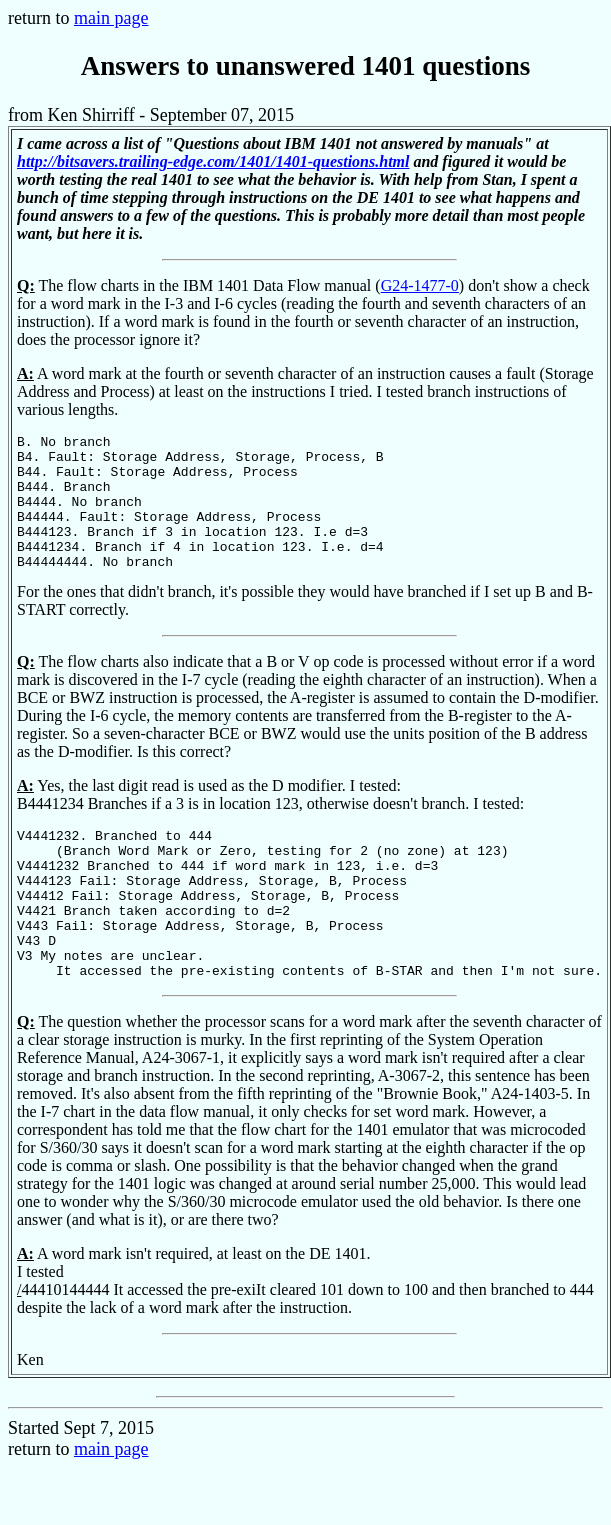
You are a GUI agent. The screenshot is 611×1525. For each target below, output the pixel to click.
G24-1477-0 (420, 285)
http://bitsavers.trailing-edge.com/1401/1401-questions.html (213, 161)
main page (111, 18)
